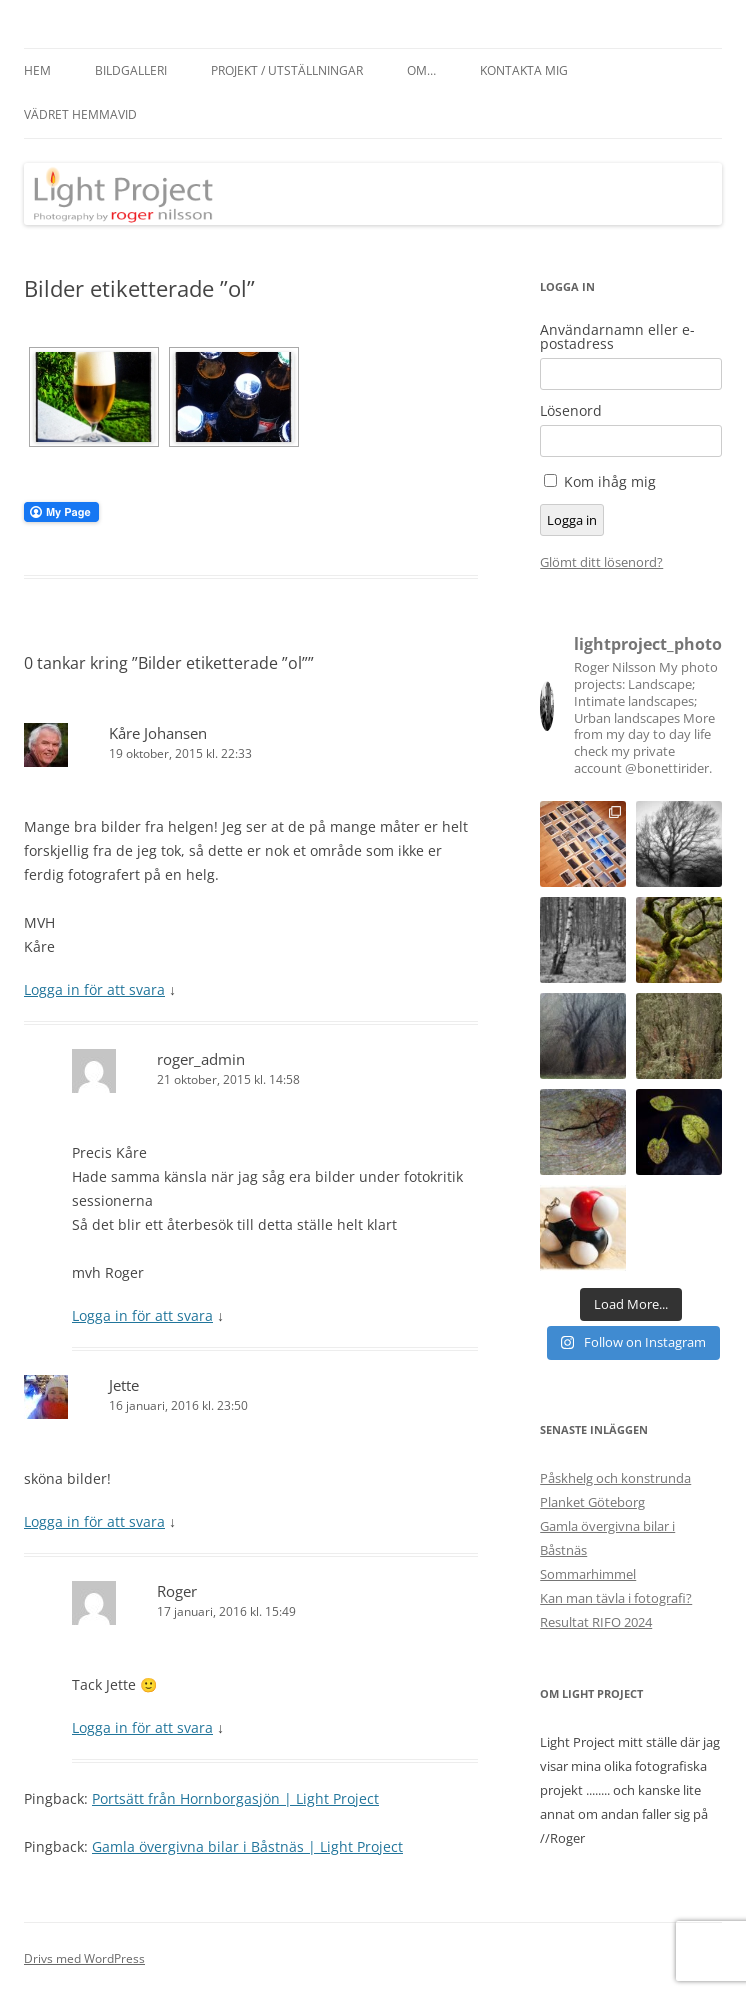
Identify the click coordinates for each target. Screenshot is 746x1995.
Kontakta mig (524, 70)
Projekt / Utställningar (287, 70)
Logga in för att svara (94, 989)
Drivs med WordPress (84, 1958)
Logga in (572, 520)
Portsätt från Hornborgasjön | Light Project (235, 1798)
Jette (124, 1385)
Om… (421, 70)
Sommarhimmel (588, 1574)
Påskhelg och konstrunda (615, 1478)
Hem (37, 70)
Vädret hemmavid (80, 114)
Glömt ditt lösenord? (601, 562)
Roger (177, 1591)
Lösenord (571, 411)
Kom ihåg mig (610, 481)
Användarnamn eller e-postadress (617, 337)
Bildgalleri (131, 70)
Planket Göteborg (592, 1502)
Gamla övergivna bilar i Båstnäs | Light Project (247, 1846)
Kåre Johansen (158, 733)
